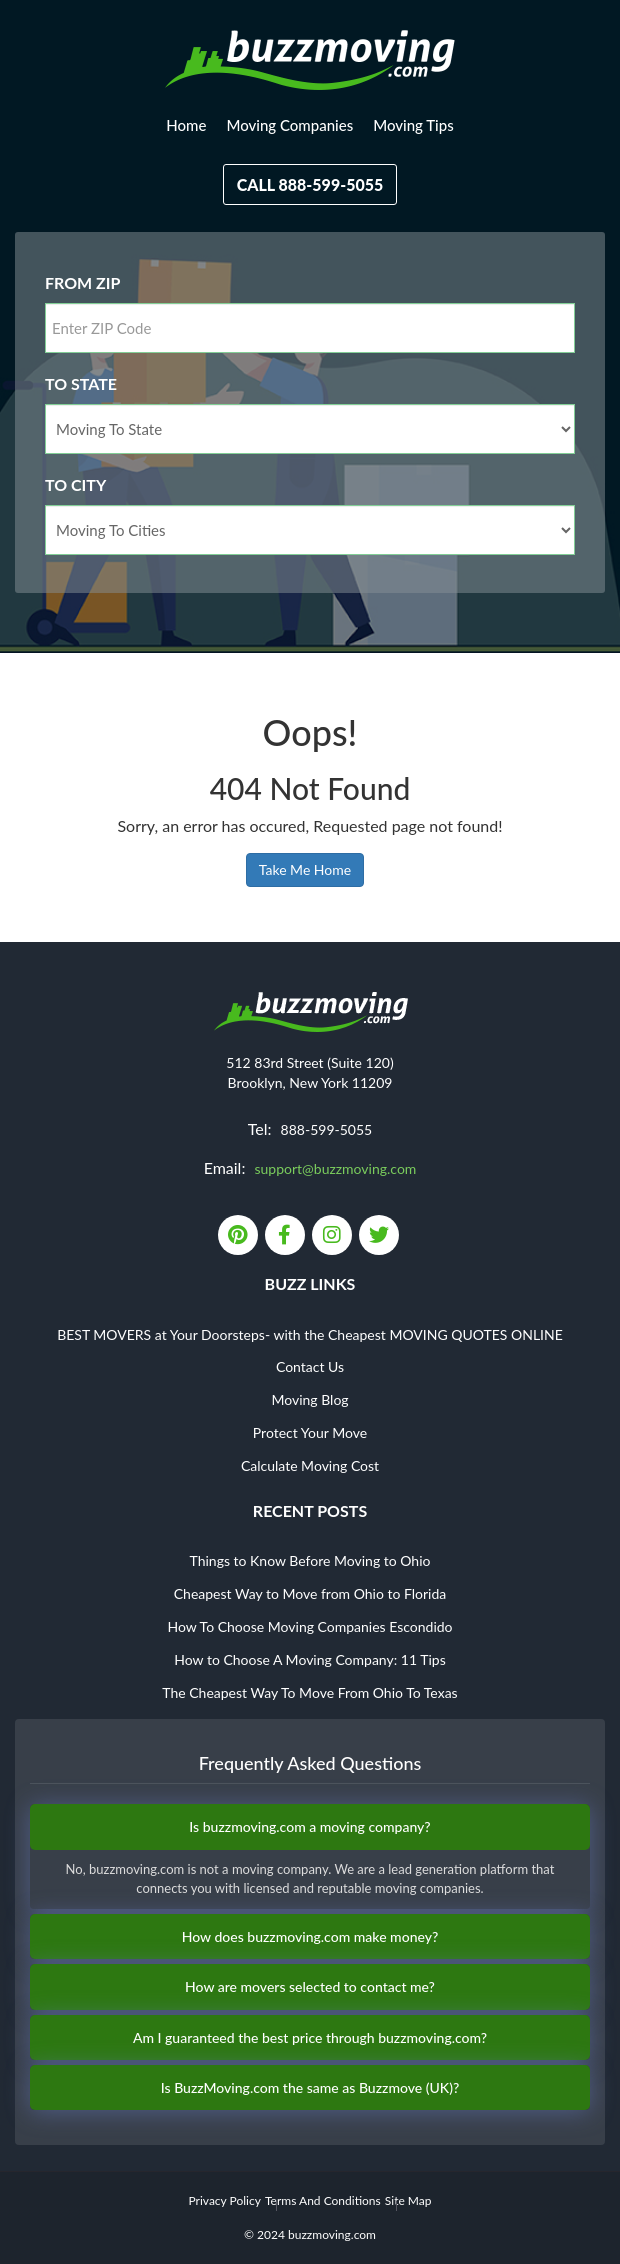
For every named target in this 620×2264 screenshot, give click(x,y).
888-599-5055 (327, 1129)
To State (81, 383)
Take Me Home (305, 869)
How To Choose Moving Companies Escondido (309, 1626)
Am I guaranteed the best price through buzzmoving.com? (310, 2037)
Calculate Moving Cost (310, 1465)
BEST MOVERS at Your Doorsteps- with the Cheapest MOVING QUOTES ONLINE (310, 1334)
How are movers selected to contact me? (310, 1986)
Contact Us (310, 1366)
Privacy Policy (224, 2200)
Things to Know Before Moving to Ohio (310, 1560)
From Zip (82, 282)
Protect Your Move (310, 1432)
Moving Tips (413, 125)
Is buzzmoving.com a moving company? (309, 1826)
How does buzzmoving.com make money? (310, 1936)
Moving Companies (289, 125)
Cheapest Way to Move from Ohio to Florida (310, 1593)
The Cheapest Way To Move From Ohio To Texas (309, 1692)
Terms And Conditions (323, 2200)
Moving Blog (309, 1399)
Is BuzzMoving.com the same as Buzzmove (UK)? (310, 2087)
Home (186, 125)
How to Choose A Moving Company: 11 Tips (309, 1659)
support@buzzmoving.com (335, 1168)
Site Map (408, 2200)
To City (75, 484)
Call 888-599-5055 (310, 184)
